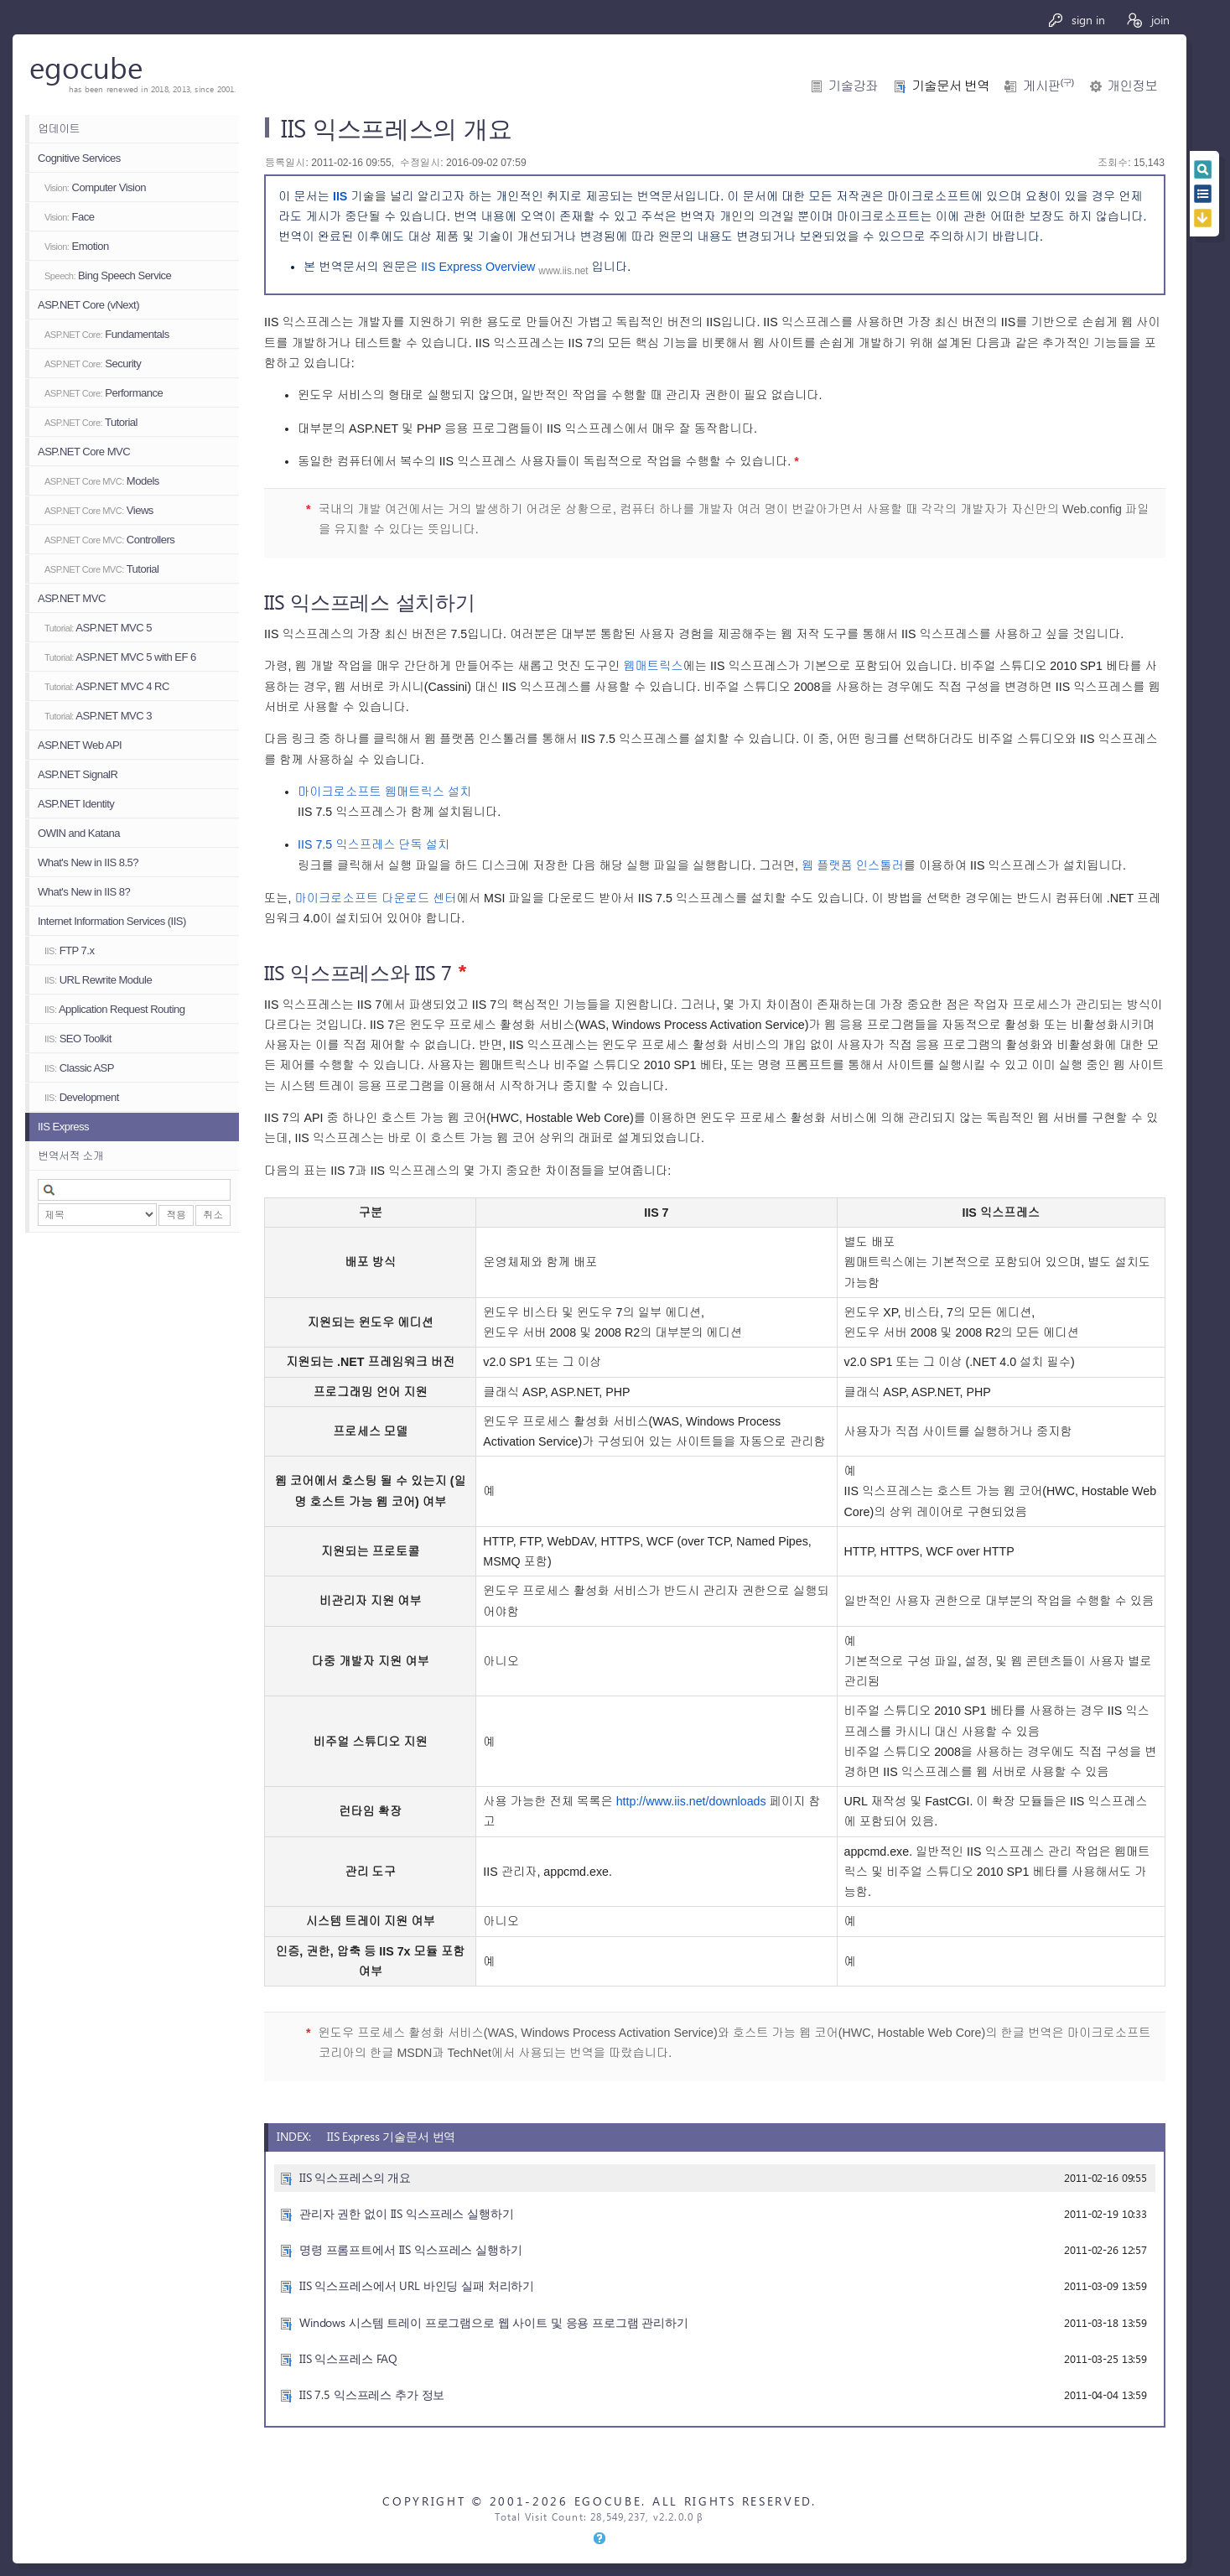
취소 (213, 1215)
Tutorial (91, 422)
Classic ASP (79, 1068)
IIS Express (63, 1126)
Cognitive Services (79, 158)
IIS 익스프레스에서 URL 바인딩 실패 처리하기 (416, 2285)
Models (101, 481)
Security (92, 363)
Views (98, 510)
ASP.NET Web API (80, 745)
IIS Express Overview (479, 266)
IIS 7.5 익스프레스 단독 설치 (373, 844)
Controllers (109, 539)
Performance (103, 393)
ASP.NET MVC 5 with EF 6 (120, 657)
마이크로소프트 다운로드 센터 (375, 898)
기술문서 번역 (950, 86)
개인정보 (1132, 86)
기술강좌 (853, 86)
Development (81, 1097)
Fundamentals (106, 334)
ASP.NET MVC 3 (98, 715)
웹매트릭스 (652, 666)
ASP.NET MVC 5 (98, 627)
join (1147, 20)
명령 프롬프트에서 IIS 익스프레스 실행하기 (410, 2249)
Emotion (76, 246)
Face (69, 216)
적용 (176, 1215)
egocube (86, 66)
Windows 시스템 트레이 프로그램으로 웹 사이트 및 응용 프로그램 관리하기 (493, 2322)
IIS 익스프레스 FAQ (348, 2358)
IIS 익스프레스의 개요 (355, 2177)
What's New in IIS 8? (84, 892)
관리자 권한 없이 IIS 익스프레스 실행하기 (406, 2213)
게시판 (1048, 86)
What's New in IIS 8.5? (88, 862)
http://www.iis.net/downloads (691, 1801)
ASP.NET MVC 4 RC (106, 686)
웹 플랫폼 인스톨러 (853, 865)
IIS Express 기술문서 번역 (391, 2136)
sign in (1076, 20)
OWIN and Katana (79, 833)
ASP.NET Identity (76, 803)
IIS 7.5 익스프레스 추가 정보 (371, 2394)
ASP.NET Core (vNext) (88, 305)
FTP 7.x (69, 950)
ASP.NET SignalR (77, 774)
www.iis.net (563, 271)
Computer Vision (95, 187)
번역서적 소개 (70, 1156)
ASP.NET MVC (72, 598)
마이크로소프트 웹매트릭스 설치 (384, 791)
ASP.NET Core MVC (84, 451)
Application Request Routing (114, 1009)
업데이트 (59, 128)
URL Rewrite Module (98, 980)
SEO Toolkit (78, 1038)
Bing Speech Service (107, 275)
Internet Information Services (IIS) (112, 921)
